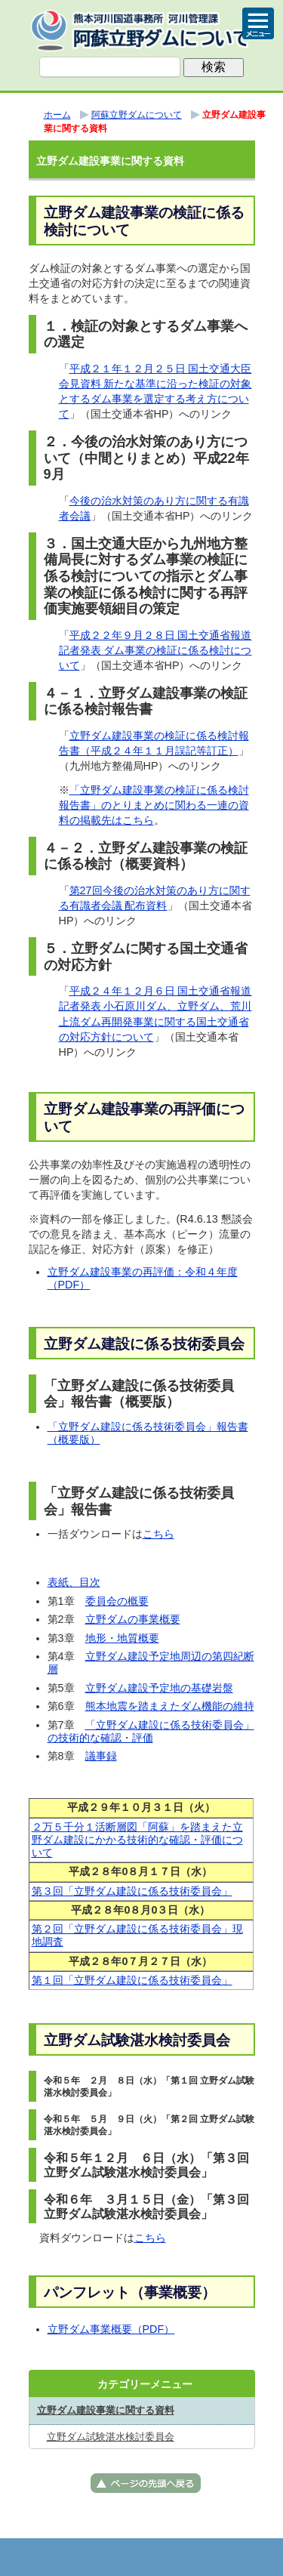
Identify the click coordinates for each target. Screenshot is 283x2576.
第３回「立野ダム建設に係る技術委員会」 (132, 1891)
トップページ (66, 2557)
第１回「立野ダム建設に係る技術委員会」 (132, 1980)
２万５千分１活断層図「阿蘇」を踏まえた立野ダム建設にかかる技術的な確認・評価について (137, 1840)
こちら (158, 1534)
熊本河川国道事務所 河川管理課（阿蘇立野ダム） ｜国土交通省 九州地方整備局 (142, 30)
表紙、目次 (74, 1582)
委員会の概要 (117, 1601)
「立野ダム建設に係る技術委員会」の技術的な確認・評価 (151, 1731)
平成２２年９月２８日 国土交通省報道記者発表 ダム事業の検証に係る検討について (155, 650)
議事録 (101, 1756)
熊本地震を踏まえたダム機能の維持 (169, 1706)
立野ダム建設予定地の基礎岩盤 (159, 1688)
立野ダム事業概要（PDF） (111, 2329)
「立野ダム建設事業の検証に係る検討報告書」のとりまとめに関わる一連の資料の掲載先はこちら (154, 805)
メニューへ (142, 2557)
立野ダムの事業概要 (132, 1619)
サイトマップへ (217, 2557)
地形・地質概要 (122, 1638)
